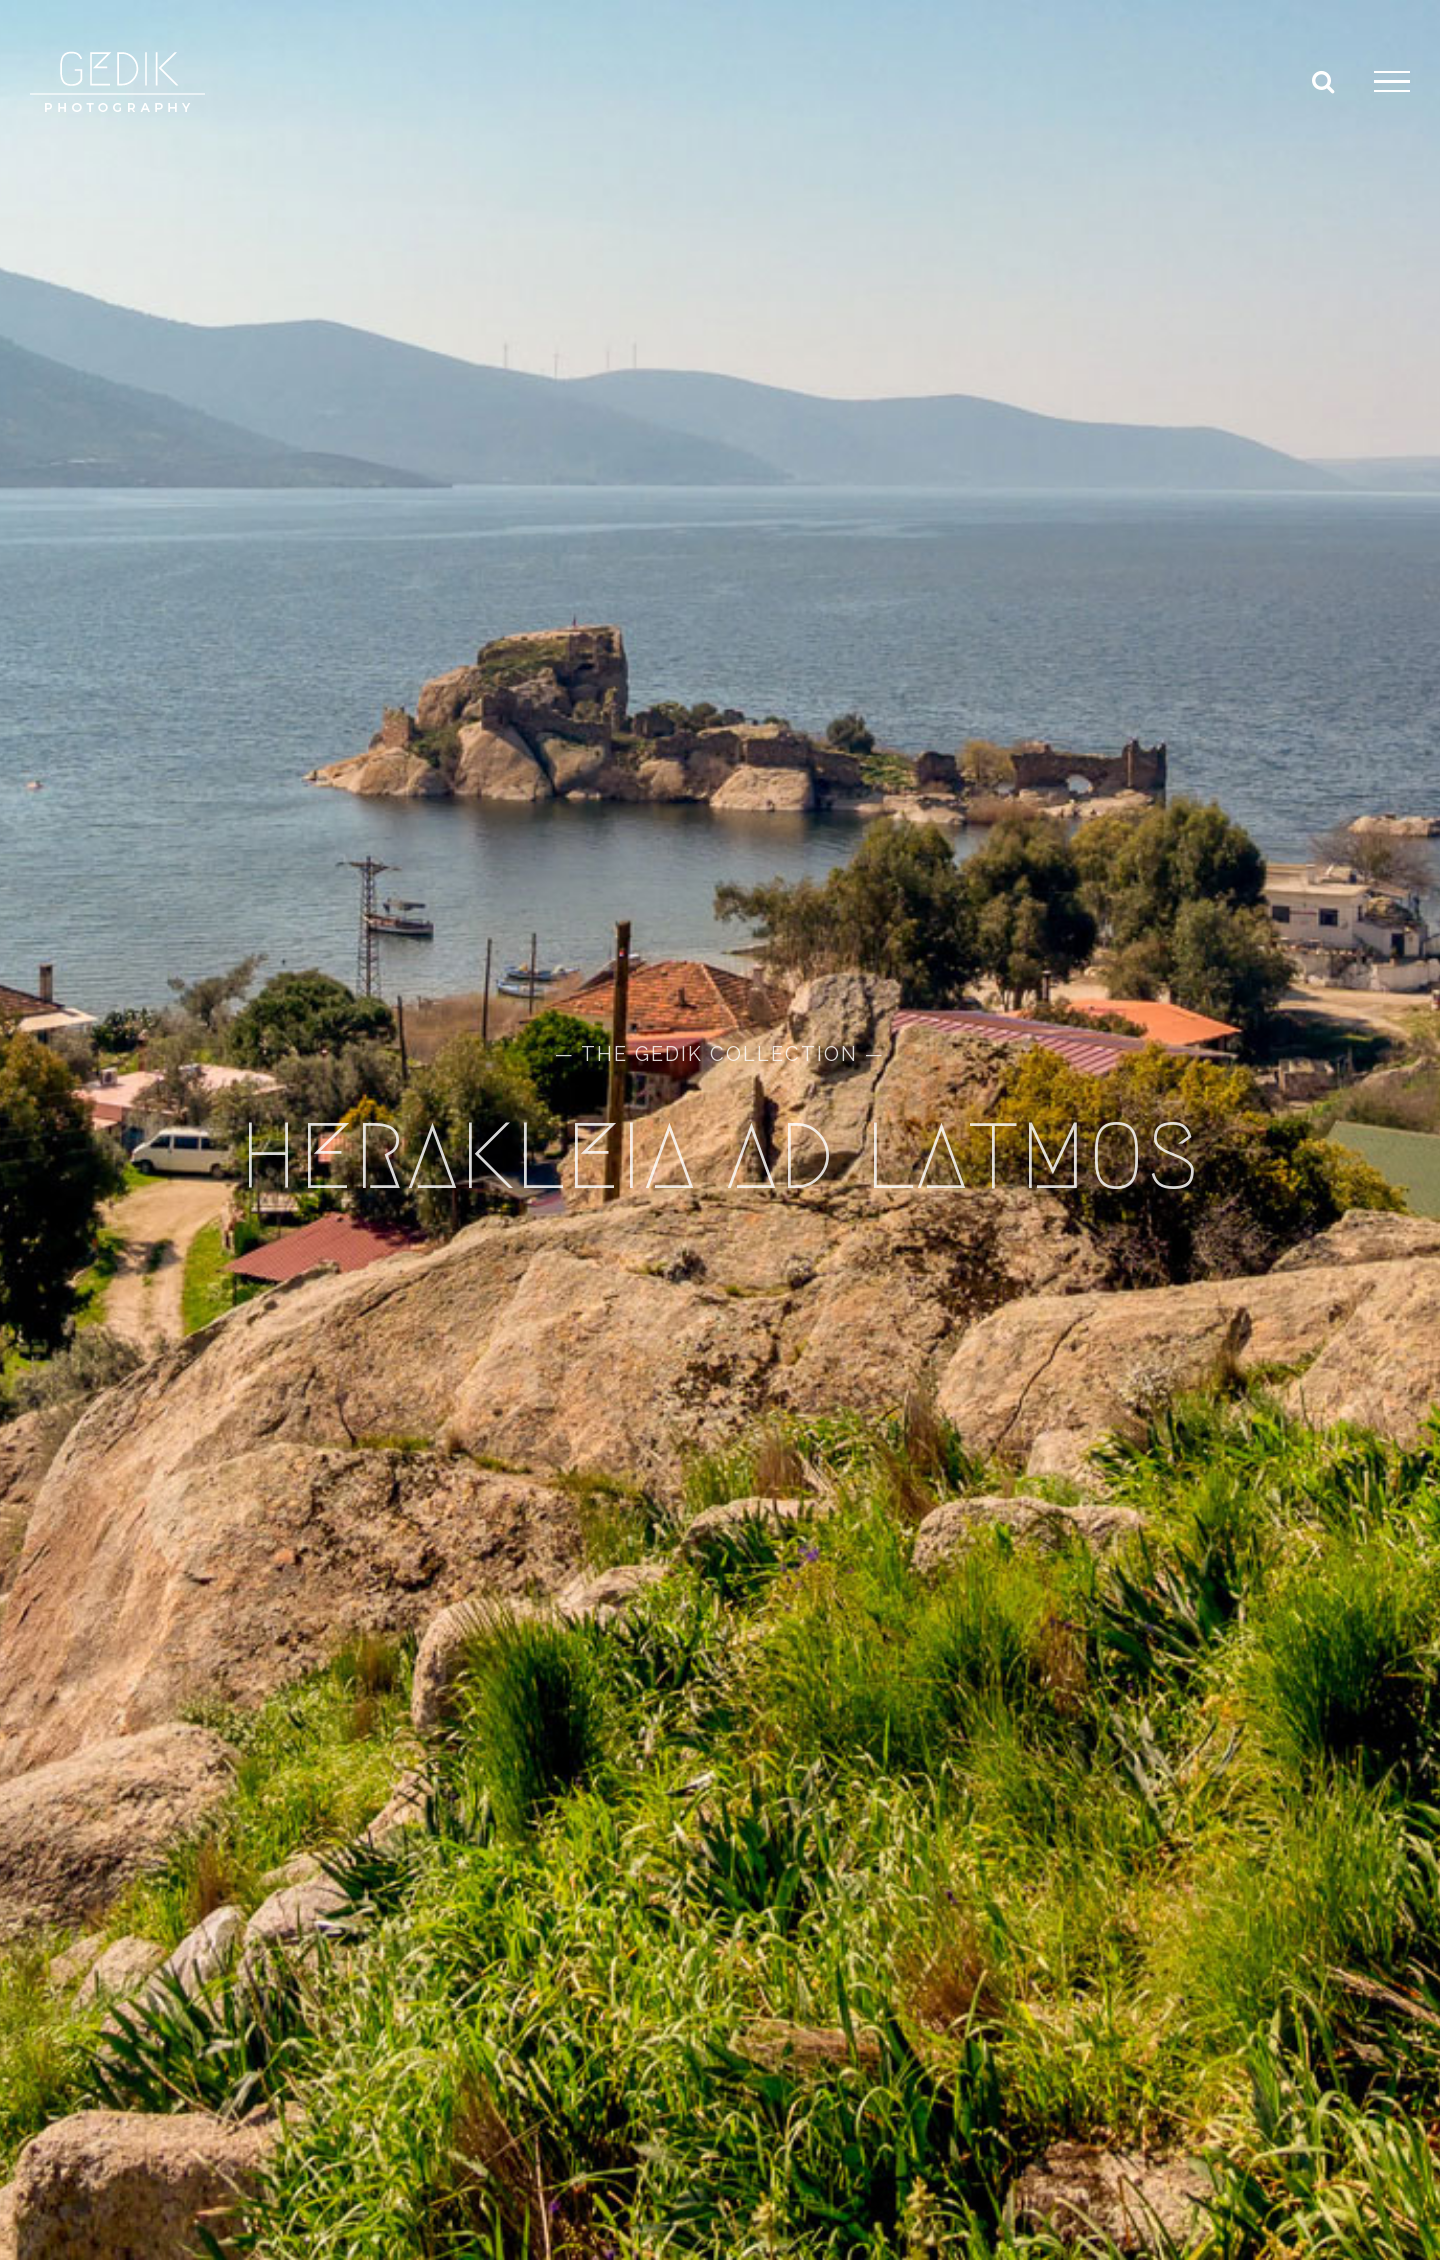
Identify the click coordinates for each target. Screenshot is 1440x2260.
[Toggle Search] (1323, 81)
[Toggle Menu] (1392, 82)
